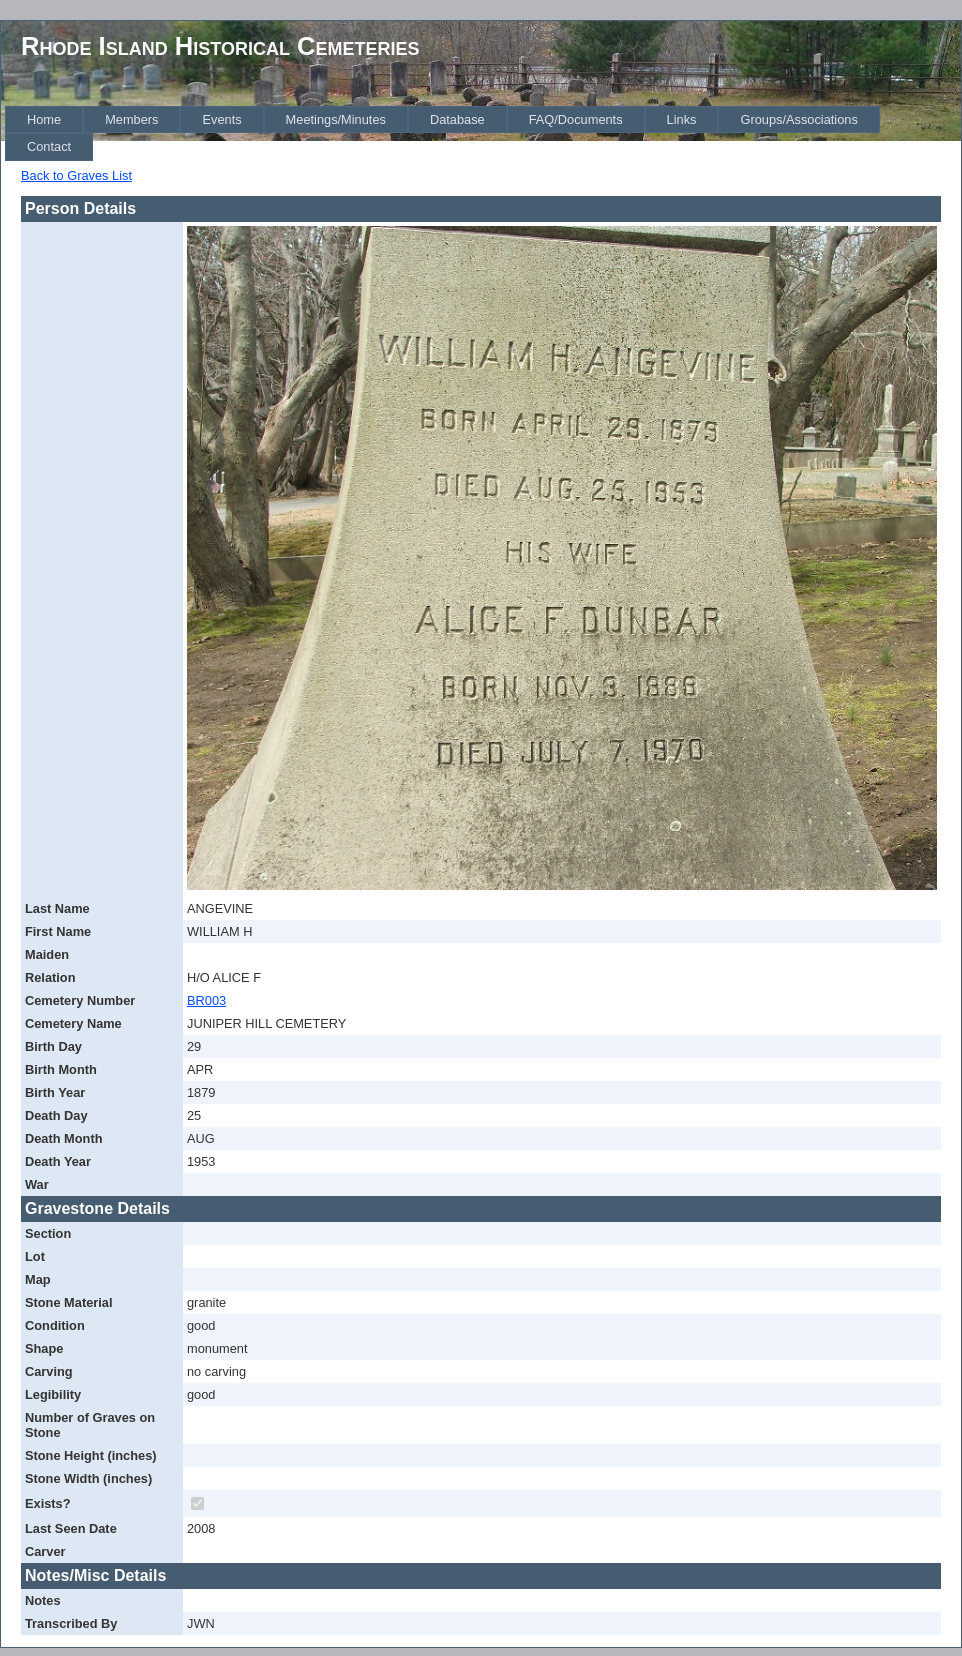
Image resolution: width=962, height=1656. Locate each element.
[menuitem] (44, 119)
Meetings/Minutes (336, 119)
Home (44, 119)
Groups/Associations (798, 119)
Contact (49, 146)
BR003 (206, 1000)
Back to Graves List (76, 175)
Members (131, 119)
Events (221, 119)
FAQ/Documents (576, 119)
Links (682, 119)
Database (457, 119)
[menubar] (483, 133)
